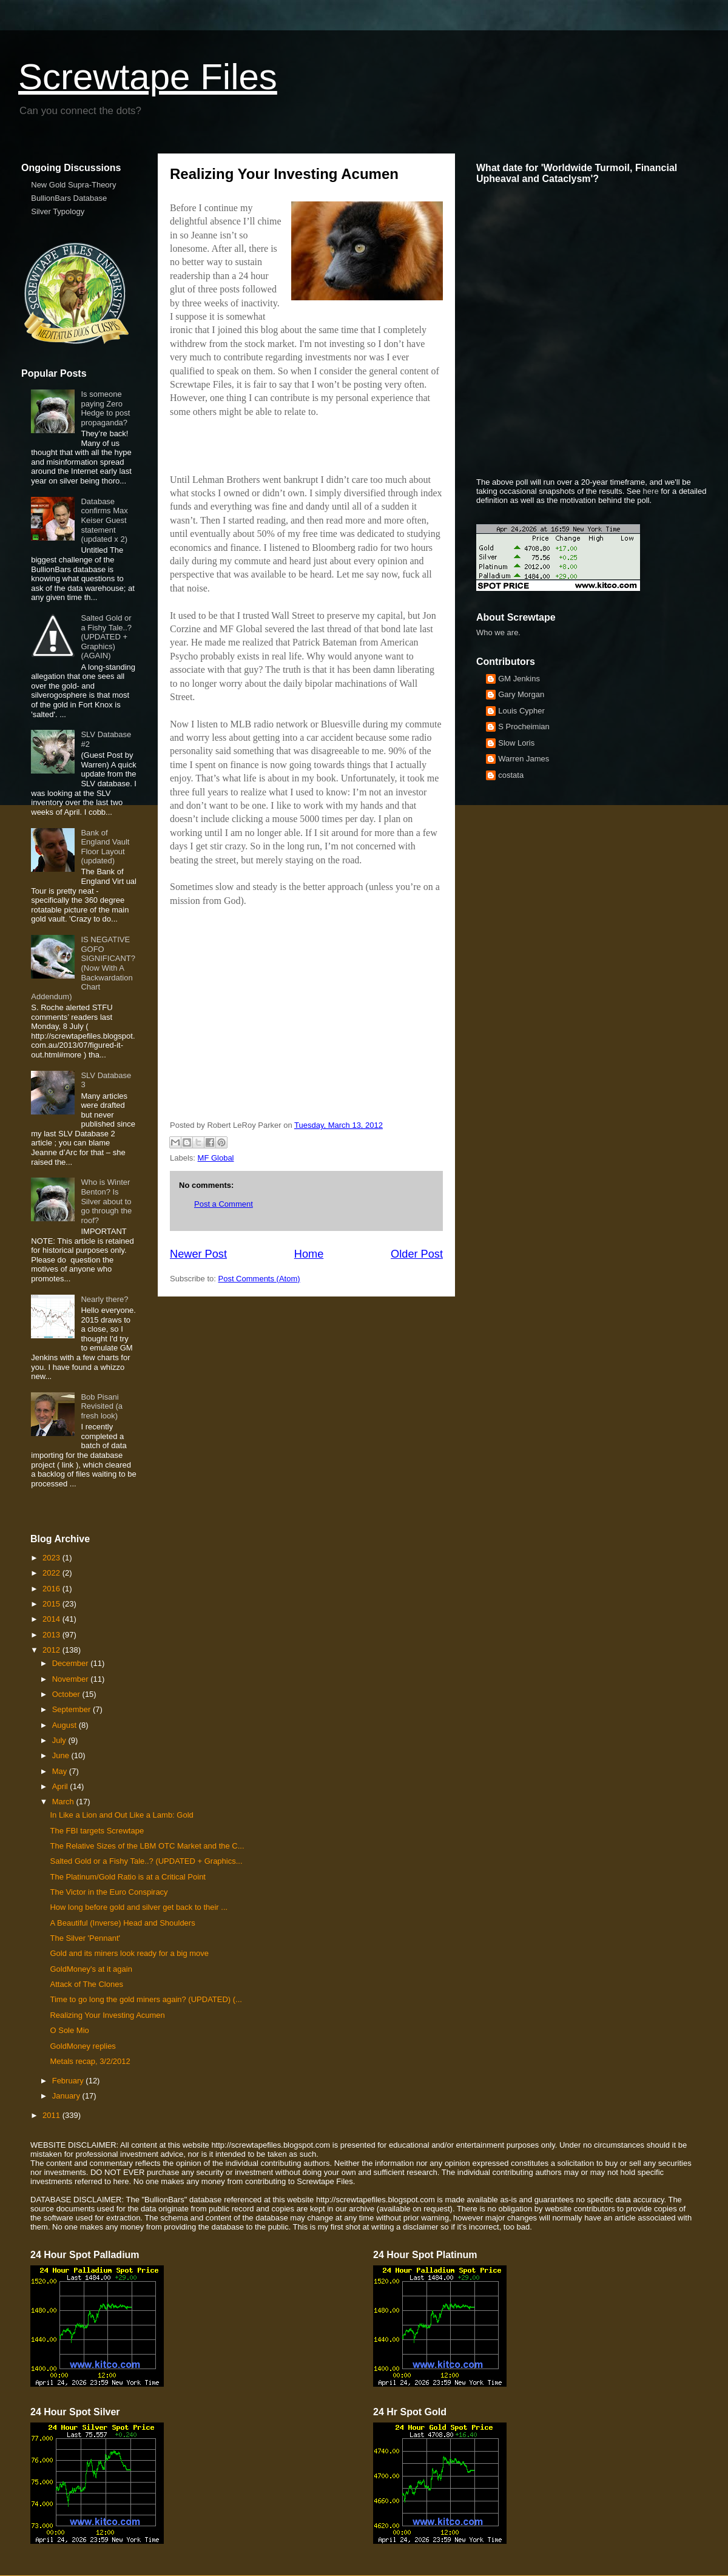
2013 (52, 1634)
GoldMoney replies (82, 2046)
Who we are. (498, 632)
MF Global (216, 1157)
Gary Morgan (521, 694)
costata (511, 775)
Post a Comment (223, 1204)
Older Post (417, 1254)
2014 (52, 1618)
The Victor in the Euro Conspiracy (108, 1892)
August (65, 1725)
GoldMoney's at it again (91, 1969)
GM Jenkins (519, 678)
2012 (52, 1649)
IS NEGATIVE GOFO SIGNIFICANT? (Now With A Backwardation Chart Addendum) (83, 968)
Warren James (523, 758)
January (67, 2095)
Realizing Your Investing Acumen (107, 2015)
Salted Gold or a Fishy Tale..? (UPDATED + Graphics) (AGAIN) (106, 636)
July (60, 1740)
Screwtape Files (147, 76)
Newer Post (198, 1254)
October (67, 1694)
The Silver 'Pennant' (85, 1938)
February (69, 2080)
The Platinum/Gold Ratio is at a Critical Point (128, 1876)
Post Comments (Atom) (259, 1278)
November (71, 1679)
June (62, 1755)
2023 (52, 1557)
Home (309, 1254)
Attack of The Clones (86, 1984)
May (60, 1771)
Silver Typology (57, 211)
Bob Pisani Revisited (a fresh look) (102, 1406)
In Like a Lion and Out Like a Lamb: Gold (121, 1814)
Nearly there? (104, 1299)
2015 (52, 1603)
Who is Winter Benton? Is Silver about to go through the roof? (106, 1201)
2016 (52, 1588)
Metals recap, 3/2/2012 (90, 2061)
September (72, 1709)
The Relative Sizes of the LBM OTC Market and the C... (147, 1845)
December (71, 1663)
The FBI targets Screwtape (97, 1830)
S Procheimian (524, 726)
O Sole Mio (69, 2030)
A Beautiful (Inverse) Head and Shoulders (122, 1922)
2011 (52, 2115)
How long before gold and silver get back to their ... (139, 1907)
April (61, 1786)
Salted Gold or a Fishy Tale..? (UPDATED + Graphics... (146, 1861)
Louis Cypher (521, 710)
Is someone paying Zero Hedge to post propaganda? (105, 408)
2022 (52, 1572)
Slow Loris (516, 742)
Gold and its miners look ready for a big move (129, 1953)
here (651, 491)
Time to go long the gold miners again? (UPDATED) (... (145, 1999)
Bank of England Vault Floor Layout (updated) (105, 847)
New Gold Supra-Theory (73, 184)
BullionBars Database (69, 198)
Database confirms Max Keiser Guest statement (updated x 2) (104, 520)
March (64, 1801)
